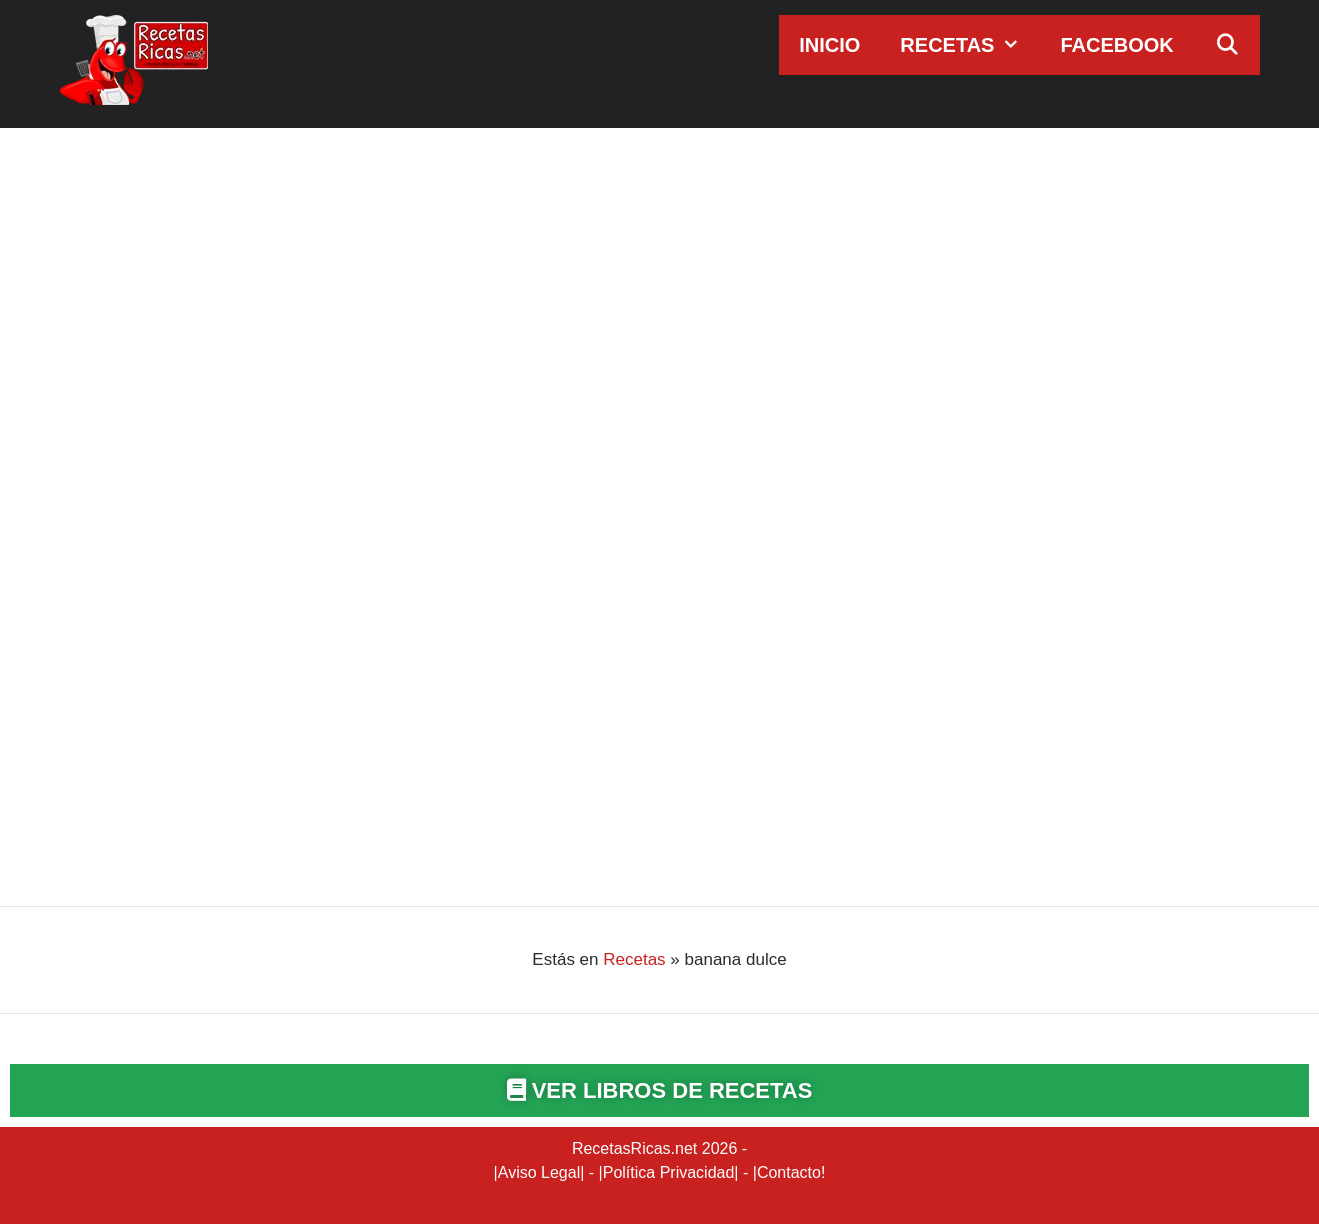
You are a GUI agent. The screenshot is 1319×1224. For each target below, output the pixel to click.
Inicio (829, 45)
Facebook (1116, 45)
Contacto (789, 1172)
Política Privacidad (669, 1172)
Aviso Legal (539, 1172)
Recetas (970, 45)
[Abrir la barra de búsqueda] (1227, 45)
